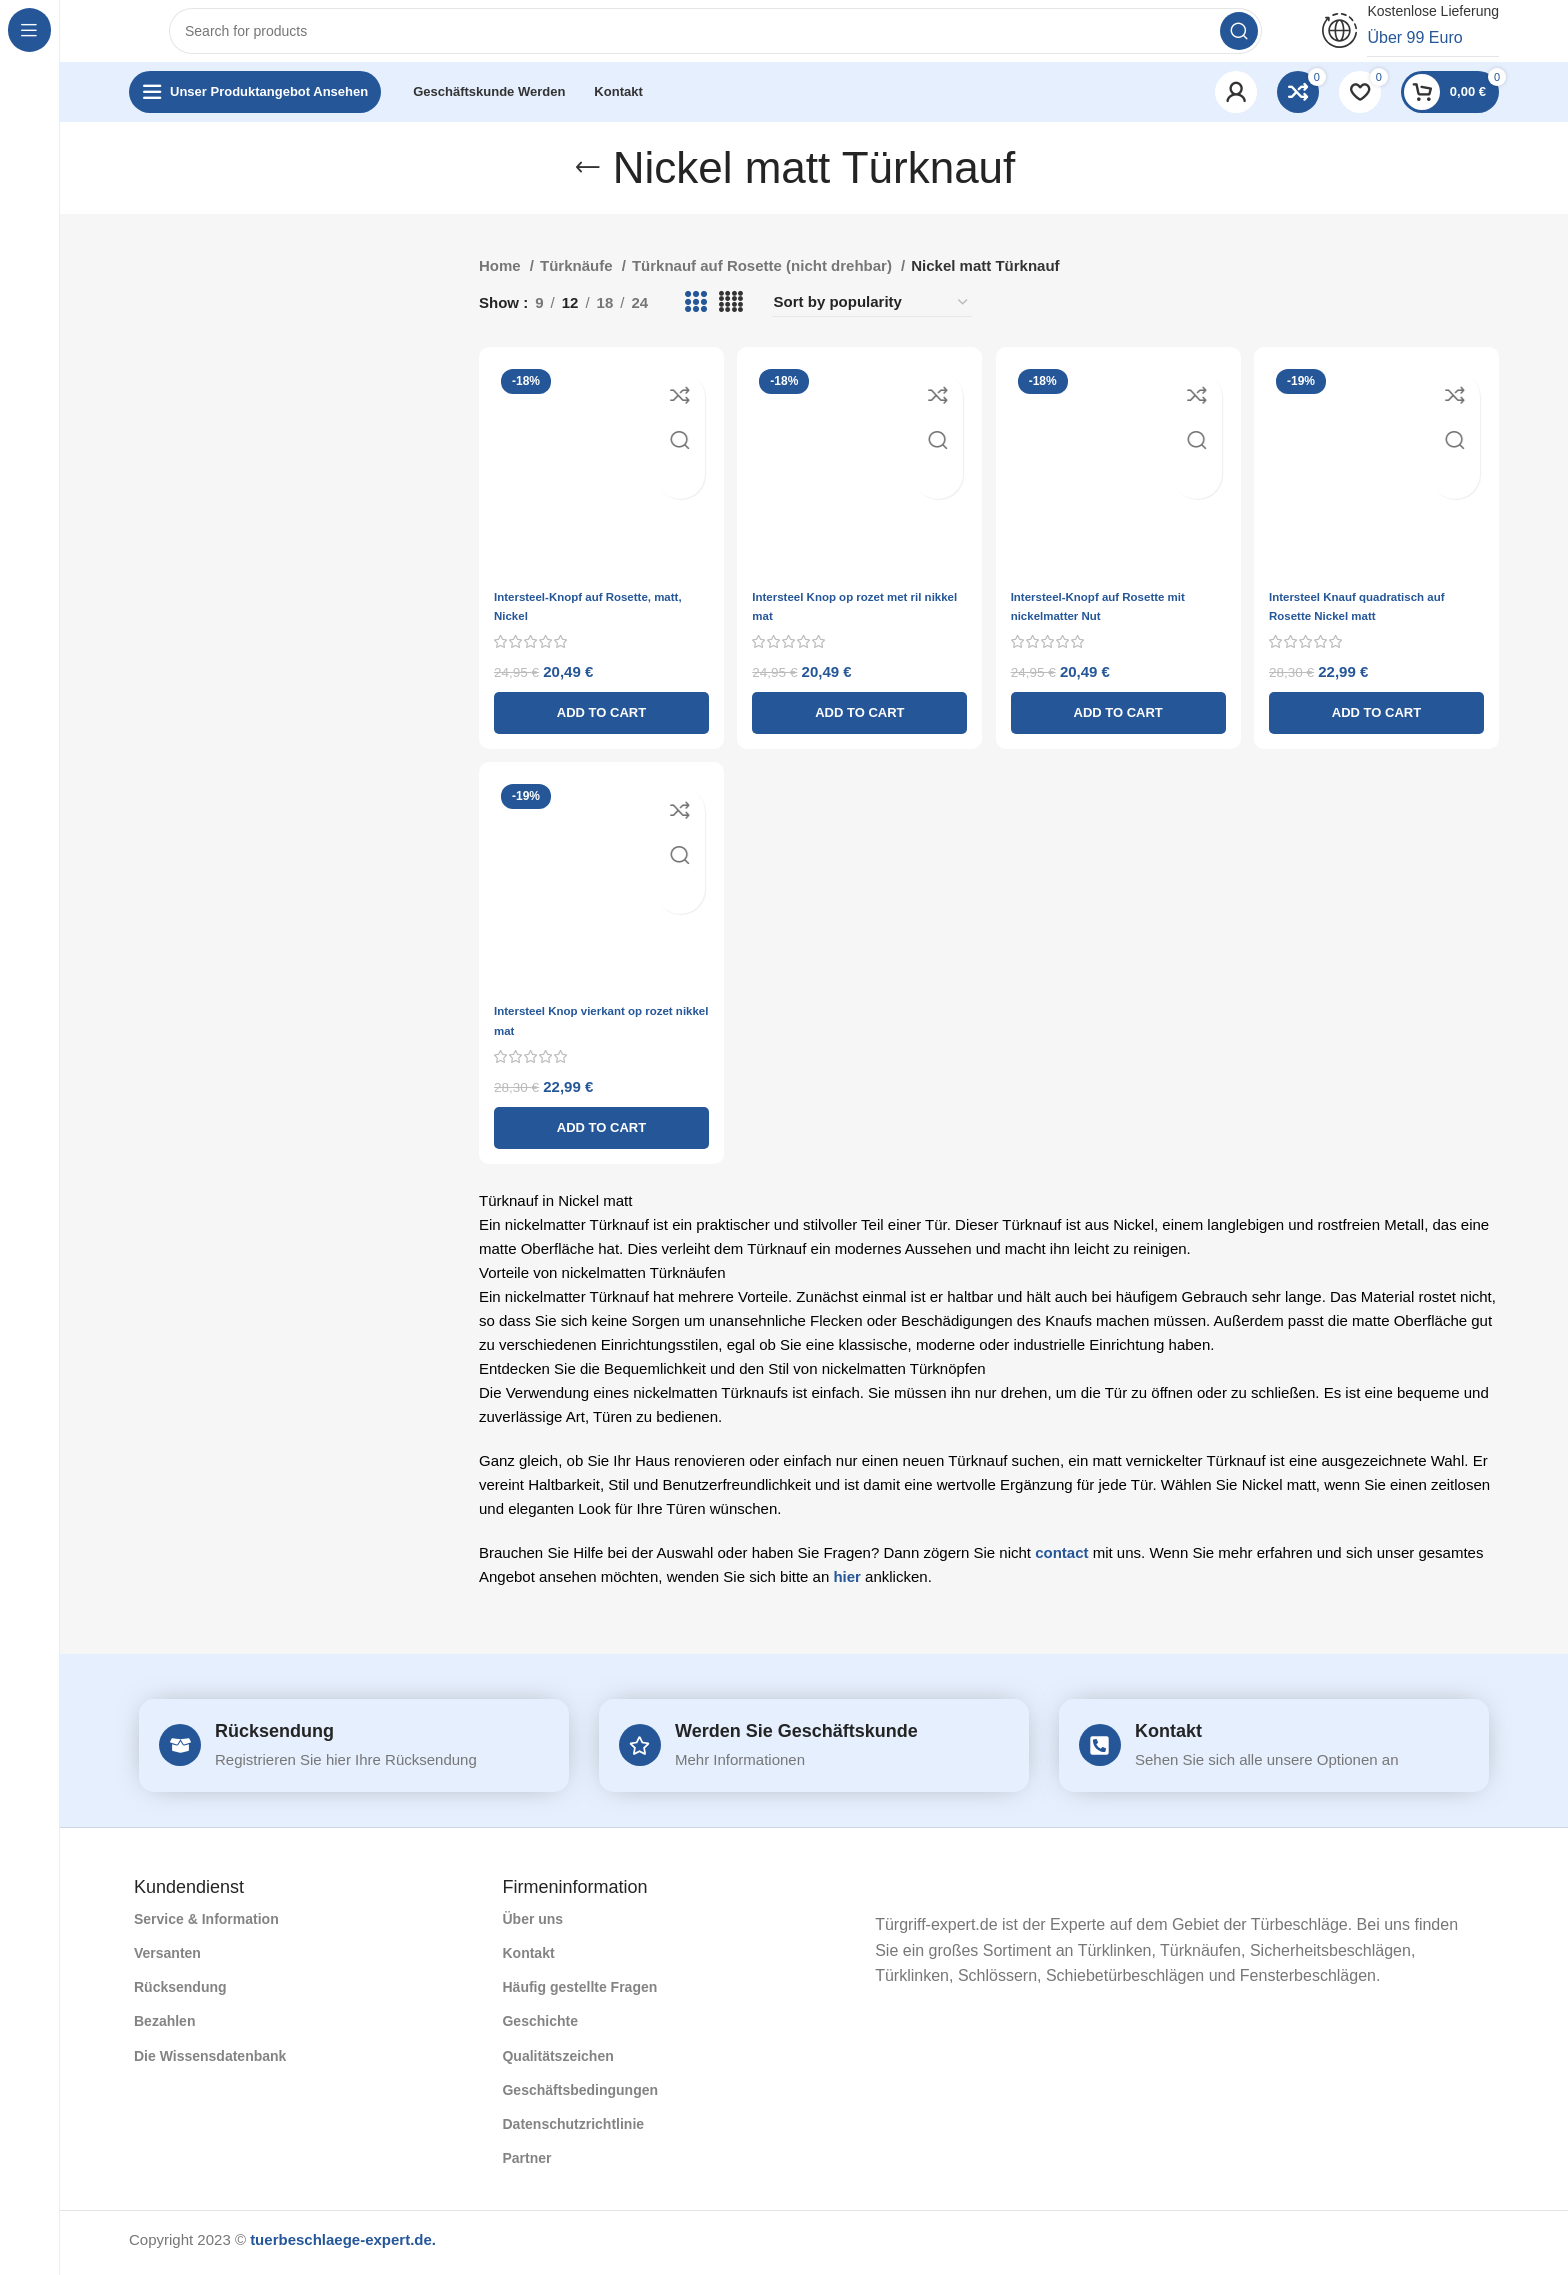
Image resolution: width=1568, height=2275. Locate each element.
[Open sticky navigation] (255, 110)
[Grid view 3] (695, 321)
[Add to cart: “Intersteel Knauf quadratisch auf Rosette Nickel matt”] (1383, 717)
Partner (526, 2164)
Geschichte (539, 2027)
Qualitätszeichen (557, 2061)
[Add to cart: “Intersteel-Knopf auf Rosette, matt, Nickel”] (595, 717)
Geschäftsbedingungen (580, 2095)
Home (502, 284)
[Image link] (860, 1890)
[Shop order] (872, 321)
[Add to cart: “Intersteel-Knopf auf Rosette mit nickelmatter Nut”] (1120, 717)
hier (847, 1581)
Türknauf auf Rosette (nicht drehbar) (764, 284)
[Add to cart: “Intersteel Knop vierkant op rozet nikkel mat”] (595, 1133)
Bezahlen (164, 2027)
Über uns (532, 1924)
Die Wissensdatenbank (210, 2061)
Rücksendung (274, 1736)
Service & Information (206, 1924)
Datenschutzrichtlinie (573, 2130)
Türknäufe (578, 284)
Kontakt (1168, 1736)
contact (1061, 1557)
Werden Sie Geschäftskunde (796, 1736)
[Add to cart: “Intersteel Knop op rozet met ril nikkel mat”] (858, 717)
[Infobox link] (1410, 40)
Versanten (167, 1959)
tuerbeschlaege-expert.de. (343, 2245)
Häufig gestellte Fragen (579, 1993)
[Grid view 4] (730, 321)
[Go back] (588, 186)
